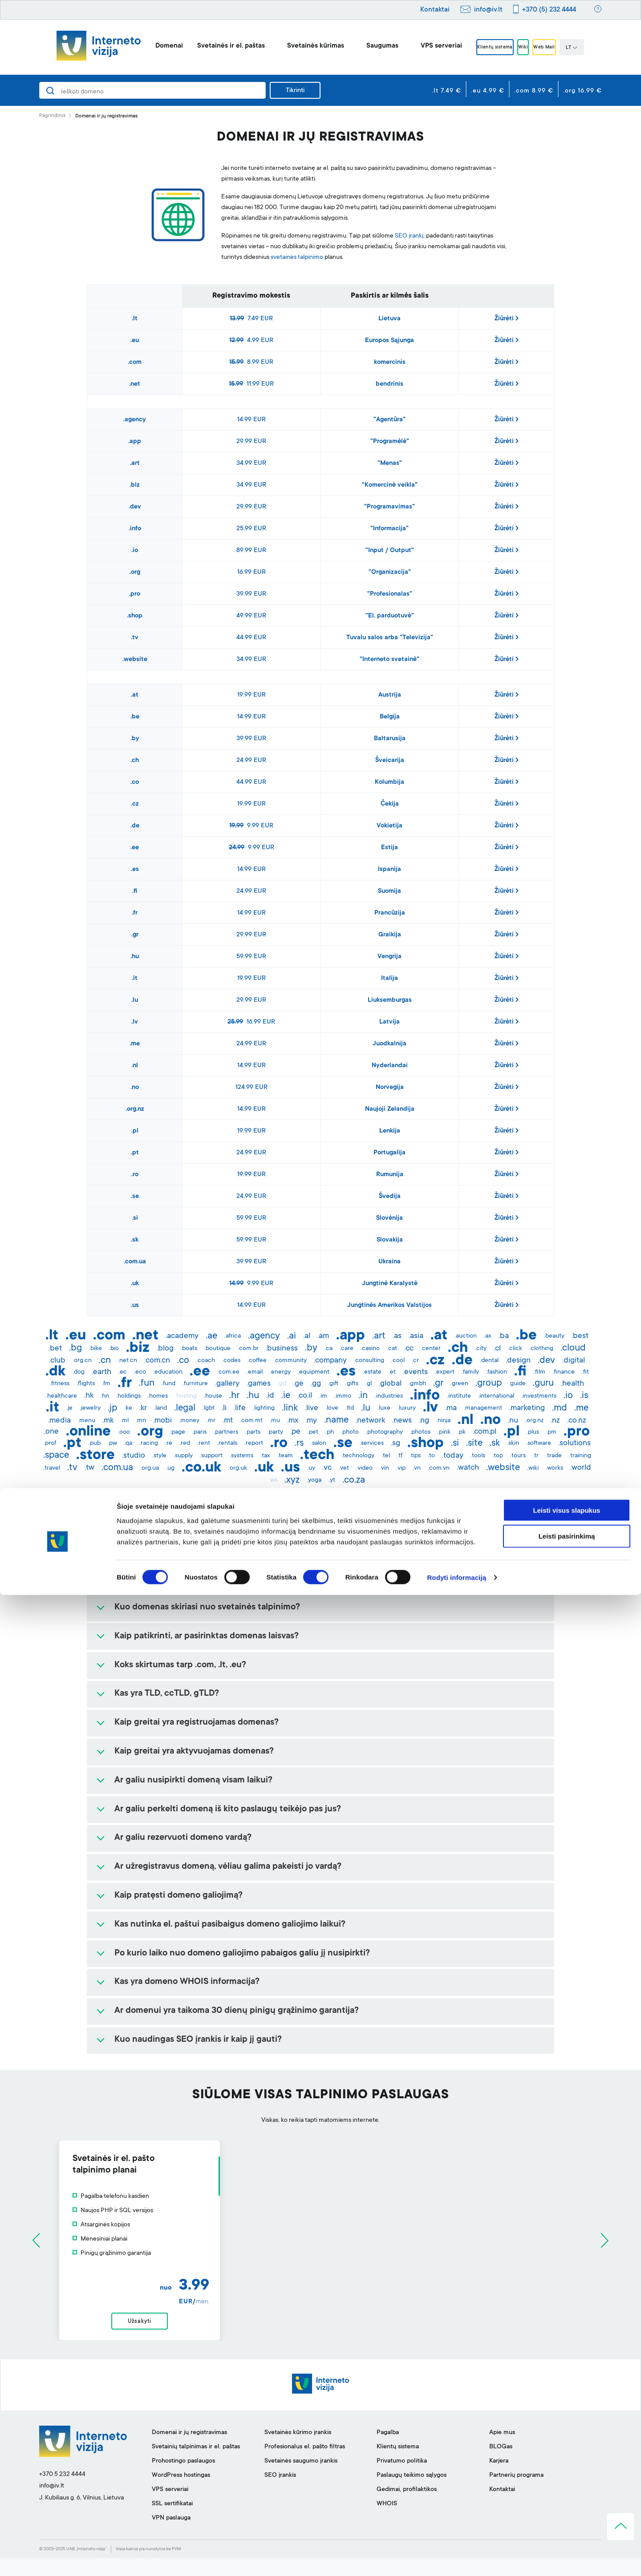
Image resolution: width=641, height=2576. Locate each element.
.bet (55, 1348)
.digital (573, 1360)
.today (452, 1455)
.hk (88, 1395)
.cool (398, 1360)
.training (580, 1455)
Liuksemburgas (390, 1000)
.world (580, 1467)
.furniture (195, 1383)
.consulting (369, 1360)
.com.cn (157, 1360)
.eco (140, 1372)
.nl (134, 1065)
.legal (184, 1408)
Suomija (389, 891)
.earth (101, 1372)
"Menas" (389, 463)
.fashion (496, 1372)
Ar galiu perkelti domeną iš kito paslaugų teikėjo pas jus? (227, 1809)
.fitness (59, 1383)
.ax (487, 1336)
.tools (478, 1455)
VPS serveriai (421, 46)
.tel (385, 1455)
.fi (134, 891)
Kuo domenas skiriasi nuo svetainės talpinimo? (207, 1608)
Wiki (524, 47)
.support (211, 1455)
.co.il (304, 1395)
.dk (55, 1372)
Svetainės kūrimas (295, 46)
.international (496, 1396)
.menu (86, 1420)
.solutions (574, 1443)
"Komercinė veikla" (390, 485)
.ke (128, 1408)
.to (431, 1455)
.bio (114, 1348)
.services (372, 1443)
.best (580, 1336)
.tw (89, 1467)
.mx (292, 1420)
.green (459, 1383)
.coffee (257, 1360)
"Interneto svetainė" (389, 659)
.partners (226, 1432)
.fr (135, 913)
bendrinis (389, 384)
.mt (228, 1420)
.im (323, 1396)
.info (135, 528)
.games (259, 1383)
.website (134, 659)
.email (255, 1372)
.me (135, 1044)
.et (392, 1372)
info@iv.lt (488, 10)
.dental (489, 1360)
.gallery (227, 1383)
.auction (465, 1336)
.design (518, 1360)
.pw (112, 1443)
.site (474, 1443)
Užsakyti (320, 2330)
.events (415, 1372)
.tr (536, 1455)
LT (591, 48)
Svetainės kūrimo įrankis (297, 2450)
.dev (135, 507)
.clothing (541, 1348)
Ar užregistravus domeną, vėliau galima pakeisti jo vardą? (227, 1867)
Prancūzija (389, 913)
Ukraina (389, 1262)
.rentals (227, 1443)
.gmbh (417, 1383)
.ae (211, 1336)
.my (311, 1420)
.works (554, 1468)
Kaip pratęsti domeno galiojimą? (178, 1896)
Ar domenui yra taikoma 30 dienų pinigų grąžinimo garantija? (236, 2011)
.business (282, 1348)
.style (159, 1455)
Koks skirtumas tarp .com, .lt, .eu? (180, 1665)
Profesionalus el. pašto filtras (304, 2464)
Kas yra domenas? (150, 1521)
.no (134, 1087)
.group (488, 1383)
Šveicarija (389, 760)
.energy (280, 1372)
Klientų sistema (482, 47)
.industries (389, 1396)
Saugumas (362, 46)
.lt (135, 319)
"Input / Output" (389, 550)
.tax (265, 1455)
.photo (350, 1432)
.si (135, 1218)
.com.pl (484, 1431)
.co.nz (576, 1420)
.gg (316, 1383)
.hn (105, 1396)
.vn (417, 1468)
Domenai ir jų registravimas (189, 2450)
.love (331, 1408)
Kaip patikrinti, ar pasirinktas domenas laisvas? (206, 1636)
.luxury (407, 1408)
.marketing (527, 1408)
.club (57, 1360)
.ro (134, 1174)
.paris (199, 1432)
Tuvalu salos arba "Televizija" (389, 637)
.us (135, 1305)
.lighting (264, 1408)
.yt (332, 1480)
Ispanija (389, 869)
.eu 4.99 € (487, 91)
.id (270, 1395)
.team (285, 1455)
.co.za (353, 1480)
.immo (342, 1396)
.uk (135, 1283)
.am (323, 1336)
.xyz (292, 1480)
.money (189, 1420)
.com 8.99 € (533, 91)
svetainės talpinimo (297, 257)
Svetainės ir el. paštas (211, 46)
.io (134, 550)
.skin (513, 1443)
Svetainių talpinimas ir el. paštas (196, 2464)
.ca (329, 1348)
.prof (50, 1443)
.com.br (248, 1348)
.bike (95, 1348)
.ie (285, 1396)
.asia (416, 1336)
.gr (134, 935)
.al (306, 1336)
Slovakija (390, 1240)
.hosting (186, 1396)
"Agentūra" (389, 419)
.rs (299, 1443)
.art (135, 463)
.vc (327, 1467)
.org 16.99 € (582, 91)
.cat (392, 1348)
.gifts (351, 1383)
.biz (135, 485)
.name (336, 1420)
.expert (444, 1372)
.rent (203, 1443)
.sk (134, 1240)
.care (346, 1348)
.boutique (217, 1348)
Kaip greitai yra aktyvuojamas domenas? (194, 1752)
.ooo (124, 1432)
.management (483, 1408)
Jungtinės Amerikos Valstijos (389, 1305)
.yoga (314, 1480)
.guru (543, 1383)
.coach (205, 1360)
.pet (313, 1432)
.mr (211, 1420)
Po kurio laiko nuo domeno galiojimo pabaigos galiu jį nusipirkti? (242, 1954)
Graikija (389, 935)
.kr (143, 1408)
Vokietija (389, 826)
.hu (134, 956)
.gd (282, 1383)
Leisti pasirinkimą (567, 2517)
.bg (75, 1348)
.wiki (533, 1468)
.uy (311, 1468)
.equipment (313, 1372)
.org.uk (237, 1468)
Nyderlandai (390, 1065)
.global (390, 1383)
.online (88, 1432)
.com (135, 362)
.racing (148, 1443)
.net (134, 384)
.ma (451, 1408)
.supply (183, 1455)
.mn (141, 1420)
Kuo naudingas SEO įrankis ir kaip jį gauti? (198, 2040)
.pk (462, 1432)
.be (134, 717)
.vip (401, 1468)
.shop (134, 616)
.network (370, 1420)
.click (515, 1348)
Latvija (389, 1022)
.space (56, 1455)
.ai (291, 1336)
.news (402, 1420)
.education (168, 1372)
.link (290, 1408)
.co (134, 782)
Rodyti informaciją (456, 2558)
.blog (165, 1348)
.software (538, 1443)
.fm (106, 1383)
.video (364, 1468)
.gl (368, 1383)
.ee (134, 847)
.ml (125, 1420)
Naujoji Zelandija (389, 1109)
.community (290, 1360)
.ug (170, 1468)
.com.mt (251, 1420)
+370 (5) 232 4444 (549, 10)
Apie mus (502, 2450)
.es (135, 869)
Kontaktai (435, 10)
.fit (585, 1372)
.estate (372, 1372)
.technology (357, 1455)
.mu (275, 1420)
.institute (459, 1396)
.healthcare (61, 1396)
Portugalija (389, 1153)
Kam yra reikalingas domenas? (174, 1579)
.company (330, 1360)
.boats (189, 1348)
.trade (554, 1455)
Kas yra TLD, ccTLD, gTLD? (166, 1694)
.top (497, 1455)
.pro (134, 594)
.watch (468, 1467)
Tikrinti (295, 90)
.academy (182, 1336)
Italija (389, 978)
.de (134, 826)
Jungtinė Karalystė (390, 1283)
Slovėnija (389, 1218)
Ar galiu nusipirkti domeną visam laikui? (193, 1781)
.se (135, 1196)
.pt (135, 1153)
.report (253, 1443)
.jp (112, 1408)
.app (134, 441)
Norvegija (390, 1087)
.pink (444, 1432)
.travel (51, 1468)
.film (539, 1372)
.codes (231, 1360)
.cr (415, 1360)
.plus (533, 1432)
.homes (158, 1396)
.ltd (349, 1408)
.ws (273, 1480)
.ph (329, 1432)
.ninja (443, 1420)
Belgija (390, 717)
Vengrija (389, 956)
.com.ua (135, 1262)
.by (134, 738)
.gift (333, 1383)
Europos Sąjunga (389, 340)
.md (559, 1408)
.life (240, 1408)
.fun (146, 1383)
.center (431, 1348)
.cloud (573, 1348)
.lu (134, 1000)
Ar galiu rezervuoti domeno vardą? (183, 1838)
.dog (79, 1372)
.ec (122, 1372)
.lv (134, 1022)
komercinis (390, 362)
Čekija (390, 804)
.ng (424, 1420)
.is (584, 1396)
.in (363, 1396)
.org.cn (82, 1360)
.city (481, 1348)
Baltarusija (390, 738)
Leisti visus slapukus (566, 2491)
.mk (108, 1420)
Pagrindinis (52, 116)
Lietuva (389, 319)
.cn (105, 1360)
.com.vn (439, 1468)
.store (95, 1456)
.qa (128, 1443)
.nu (513, 1420)
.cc (409, 1348)
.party (275, 1432)
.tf (399, 1455)
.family (470, 1372)
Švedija (390, 1196)
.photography (384, 1432)
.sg (395, 1443)
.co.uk (201, 1468)
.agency (134, 419)
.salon (318, 1443)
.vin (384, 1468)
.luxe (383, 1408)
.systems (241, 1455)
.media (59, 1420)
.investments (538, 1396)
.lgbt (209, 1408)
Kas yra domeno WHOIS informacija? (187, 1982)
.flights (86, 1383)
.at (134, 695)
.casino (370, 1348)
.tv (134, 637)
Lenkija (389, 1131)
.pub (95, 1443)
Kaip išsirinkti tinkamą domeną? (177, 1550)
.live (311, 1408)
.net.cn (127, 1360)
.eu (134, 340)
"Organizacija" (390, 572)
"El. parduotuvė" (389, 616)
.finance (563, 1372)
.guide (517, 1383)
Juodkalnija (389, 1044)
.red (184, 1443)
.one (51, 1431)
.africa (232, 1336)
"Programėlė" (389, 441)
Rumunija (389, 1174)
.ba (504, 1336)
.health (572, 1383)
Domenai (149, 46)
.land (160, 1408)
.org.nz (135, 1109)
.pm (551, 1432)
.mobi (162, 1420)
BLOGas (500, 2464)
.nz (555, 1420)
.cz (135, 804)
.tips (415, 1455)
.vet (344, 1468)
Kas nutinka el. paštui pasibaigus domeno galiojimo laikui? (229, 1925)
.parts (252, 1432)
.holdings (128, 1396)
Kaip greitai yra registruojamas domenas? (196, 1723)
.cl (497, 1348)
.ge (298, 1383)
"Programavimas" (389, 507)
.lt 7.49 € (446, 91)
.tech (317, 1456)
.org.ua (149, 1468)
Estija (389, 847)
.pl (134, 1131)
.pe (295, 1431)
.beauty (554, 1336)
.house (213, 1396)
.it (135, 978)
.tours (518, 1455)
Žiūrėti (507, 318)
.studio (133, 1455)
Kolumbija (389, 782)
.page (177, 1432)
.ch (134, 760)
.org (135, 572)
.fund (168, 1383)
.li (224, 1408)
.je (69, 1408)
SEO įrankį (409, 236)
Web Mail (558, 47)
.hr (234, 1396)
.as (397, 1336)
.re (168, 1443)
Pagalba (388, 2450)
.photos (420, 1432)
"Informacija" (389, 528)
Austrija (389, 695)
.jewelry (90, 1408)
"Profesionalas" (389, 594)
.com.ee (228, 1372)
